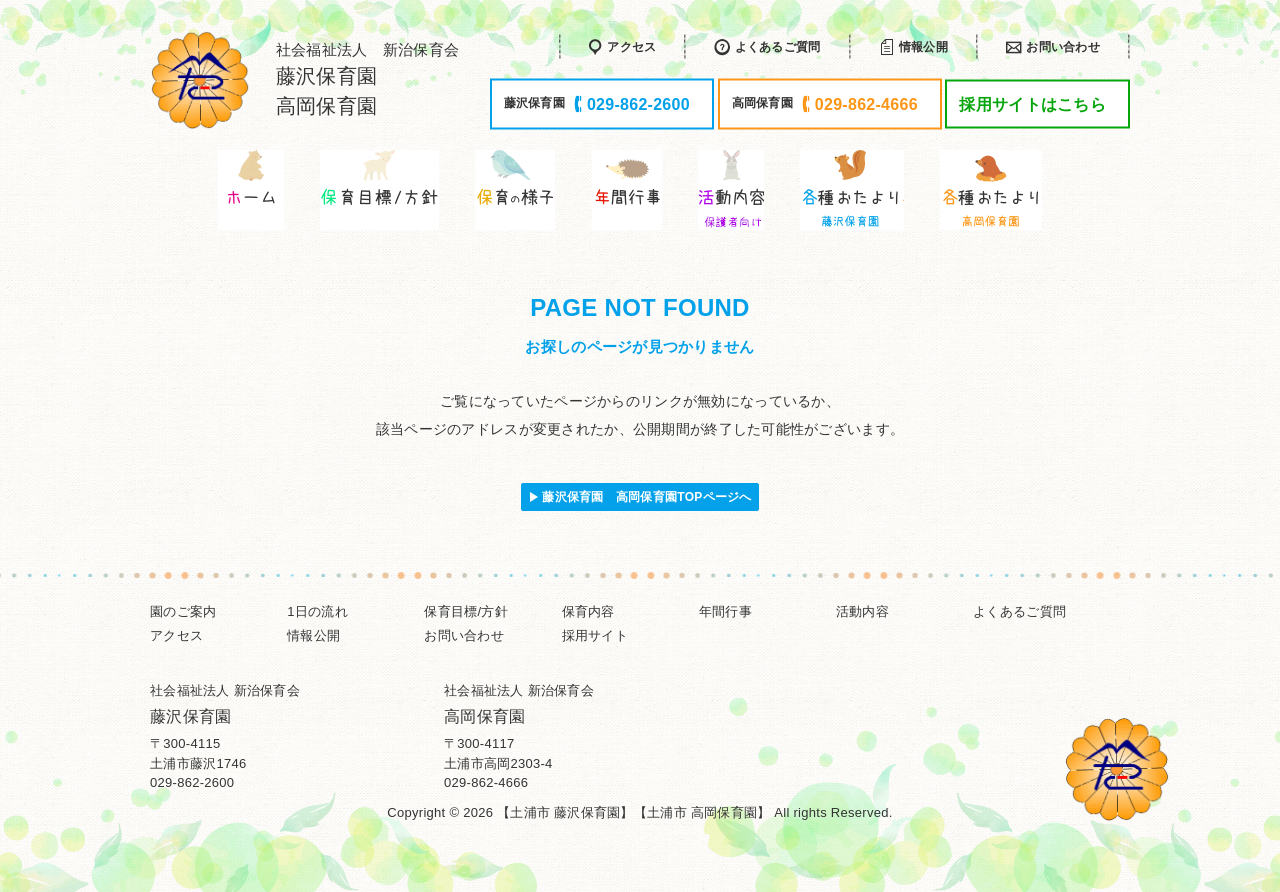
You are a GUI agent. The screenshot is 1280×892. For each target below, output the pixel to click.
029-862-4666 (486, 782)
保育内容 (588, 611)
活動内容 (862, 611)
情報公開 (313, 635)
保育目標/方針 (466, 611)
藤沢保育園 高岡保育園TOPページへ (647, 497)
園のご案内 (183, 611)
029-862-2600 (192, 782)
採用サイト (595, 635)
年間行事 (725, 611)
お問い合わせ (464, 635)
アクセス (176, 635)
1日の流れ (317, 611)
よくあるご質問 (1019, 611)
